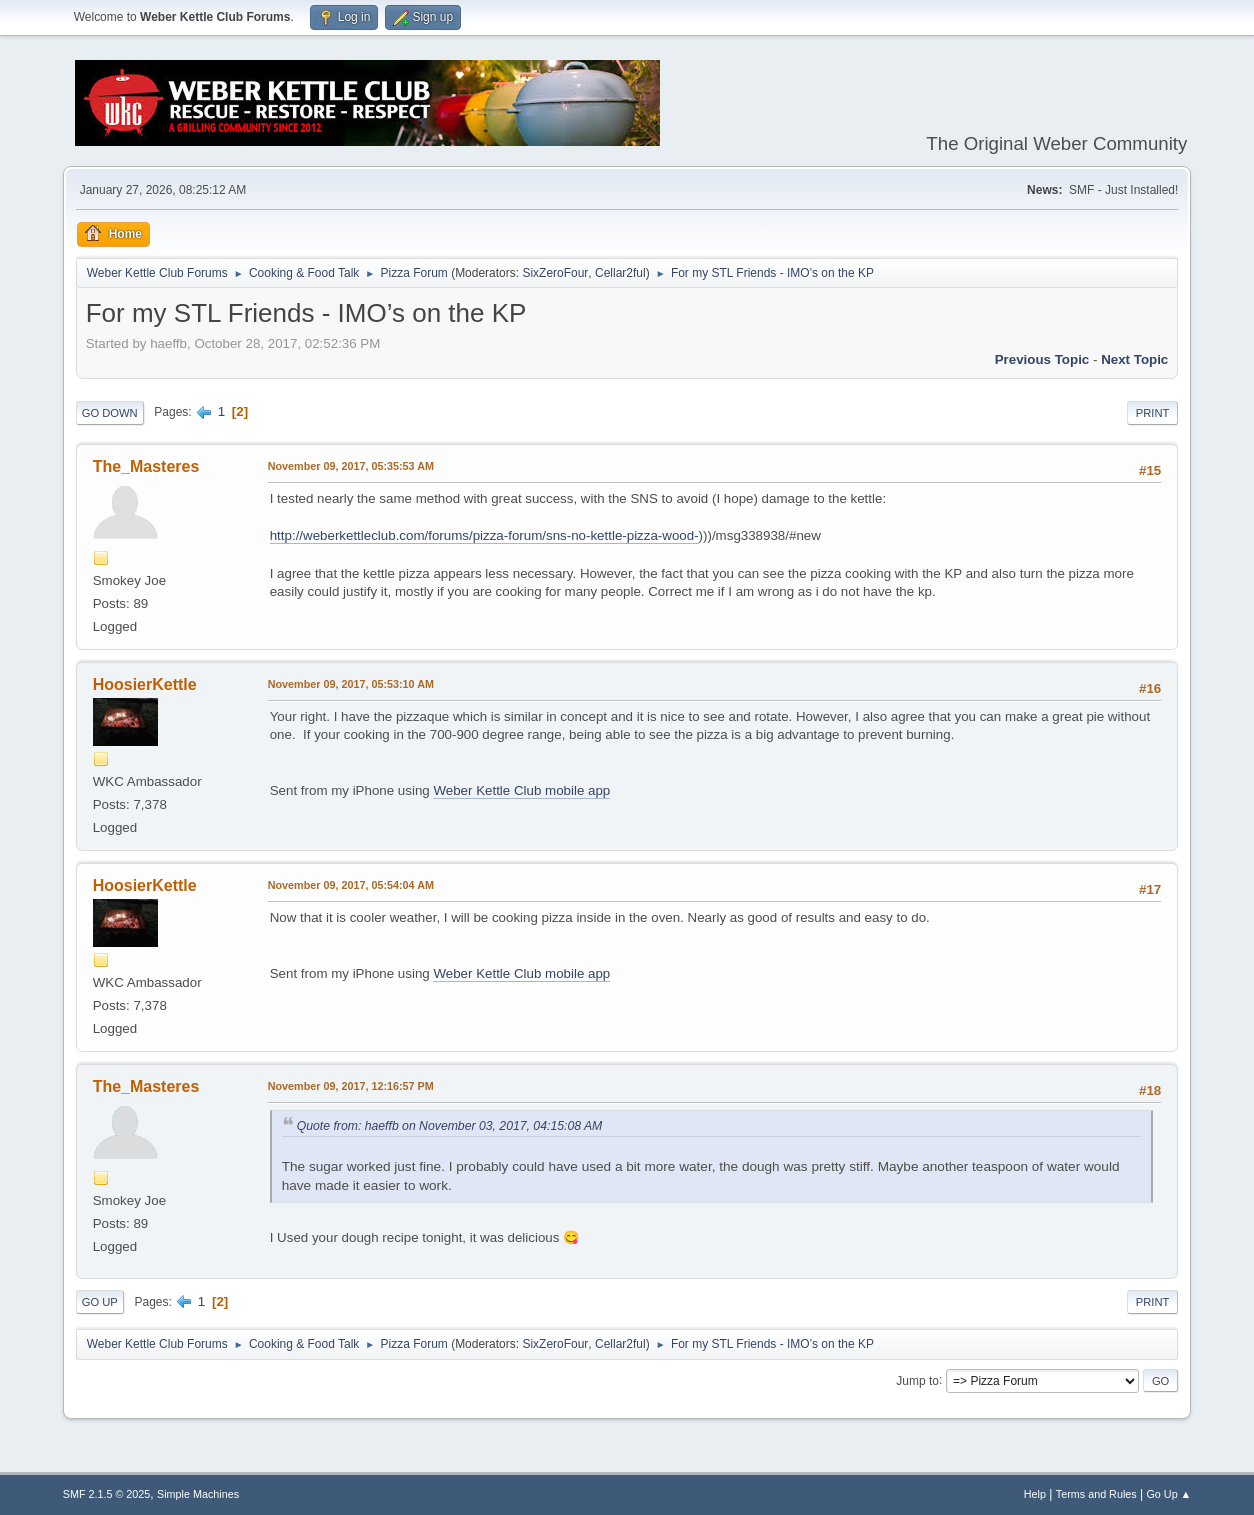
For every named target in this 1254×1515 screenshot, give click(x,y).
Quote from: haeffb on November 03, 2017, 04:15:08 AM (450, 1126)
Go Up (100, 1302)
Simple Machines (198, 1494)
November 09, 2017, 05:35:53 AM (351, 466)
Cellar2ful (620, 273)
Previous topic (1042, 359)
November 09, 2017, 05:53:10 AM (351, 684)
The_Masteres (146, 466)
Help (1035, 1494)
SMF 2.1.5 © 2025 (107, 1494)
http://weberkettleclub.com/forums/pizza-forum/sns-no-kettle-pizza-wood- (484, 535)
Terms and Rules (1096, 1494)
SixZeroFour (555, 273)
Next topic (1134, 359)
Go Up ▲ (1168, 1494)
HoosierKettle (145, 684)
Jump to (917, 1380)
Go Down (110, 413)
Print (1153, 413)
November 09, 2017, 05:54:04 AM (351, 885)
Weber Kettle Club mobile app (521, 790)
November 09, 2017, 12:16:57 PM (351, 1086)
